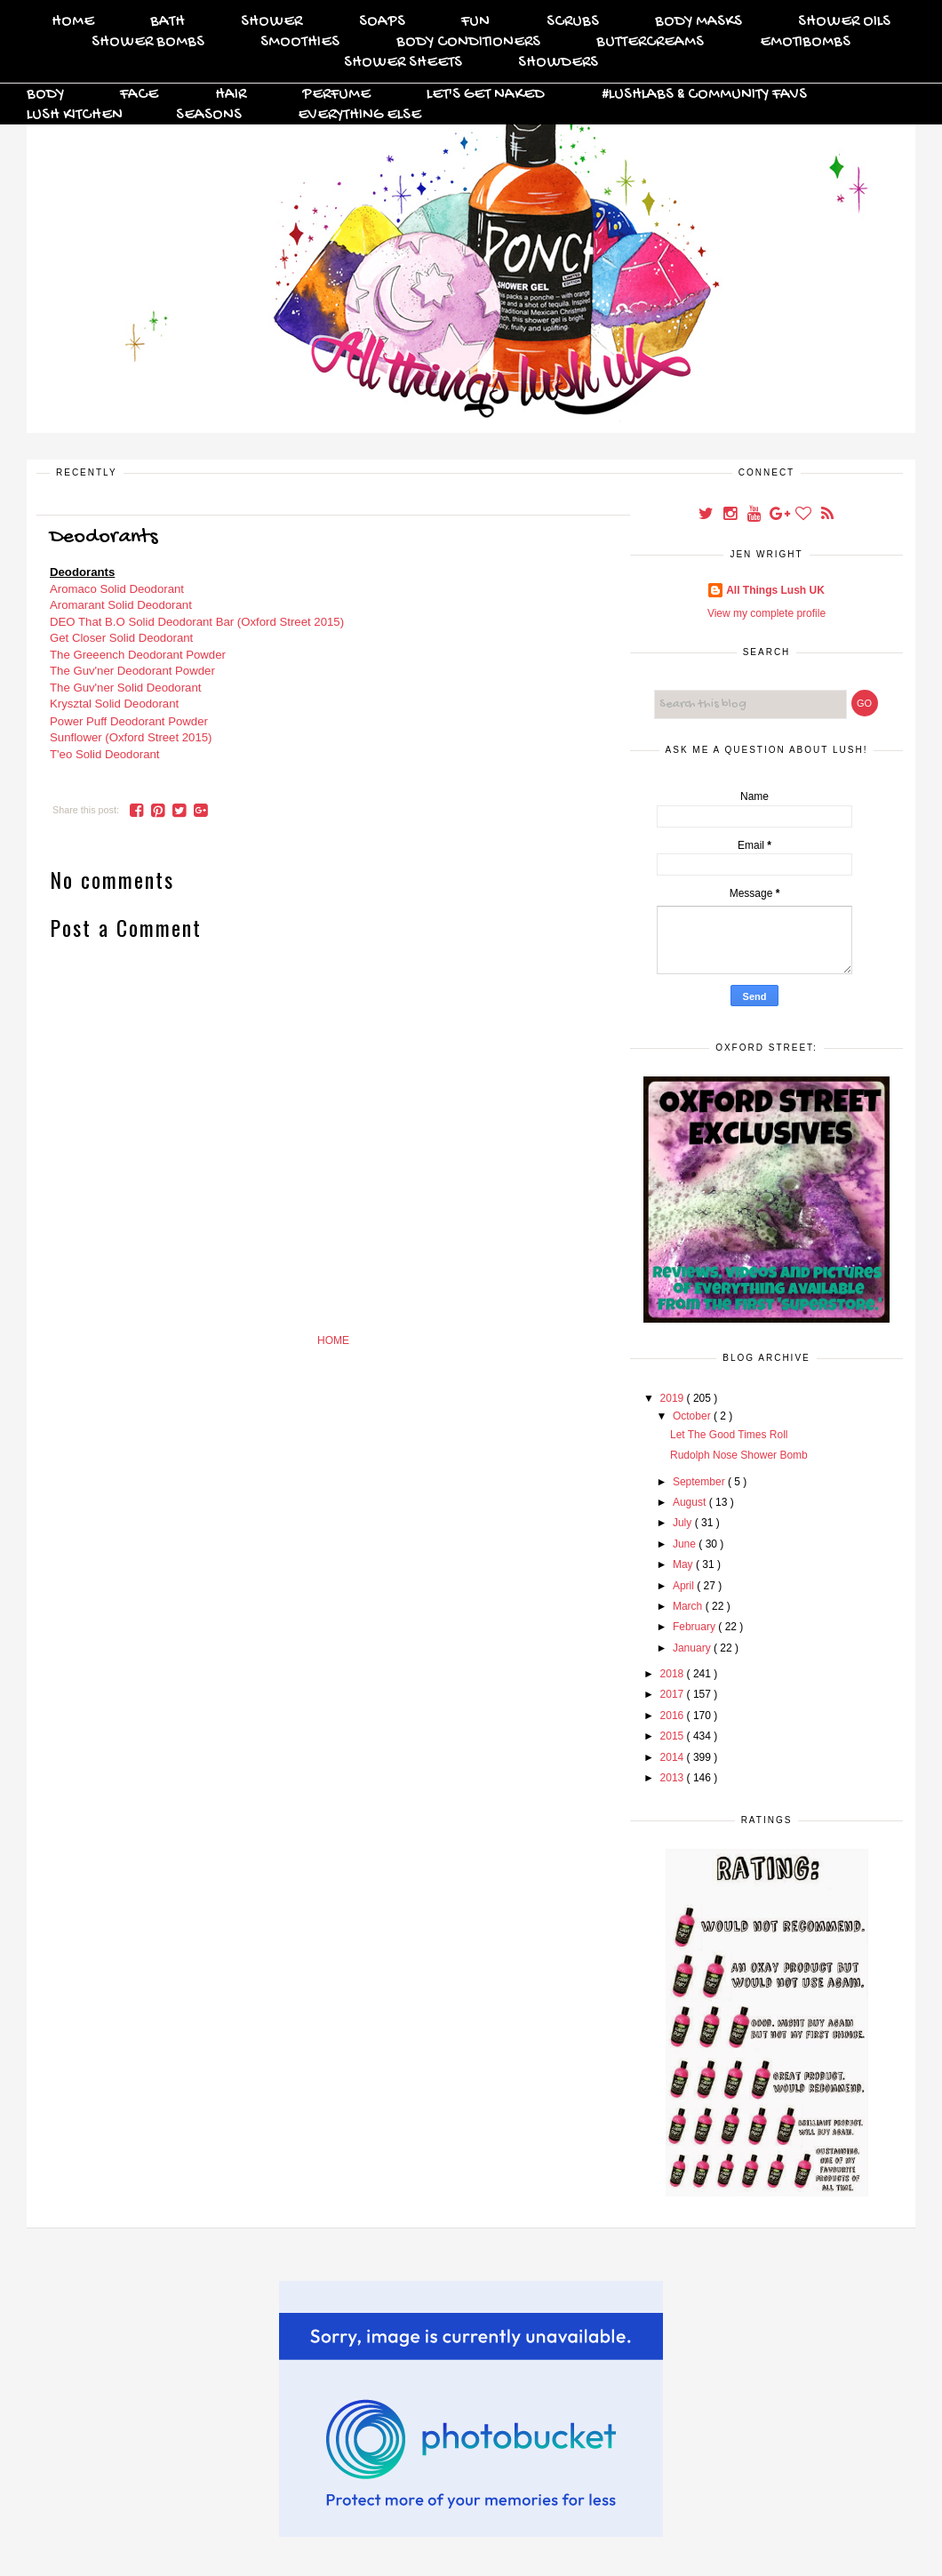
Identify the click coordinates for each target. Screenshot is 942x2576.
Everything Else (359, 115)
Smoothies (299, 42)
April (685, 1586)
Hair (230, 94)
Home (73, 21)
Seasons (209, 115)
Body (45, 94)
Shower (271, 21)
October (693, 1416)
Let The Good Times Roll (729, 1434)
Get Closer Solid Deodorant (121, 637)
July (684, 1522)
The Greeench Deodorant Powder (138, 654)
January (693, 1648)
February (695, 1626)
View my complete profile (766, 613)
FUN (475, 21)
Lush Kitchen (75, 115)
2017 (673, 1694)
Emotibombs (805, 42)
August (691, 1502)
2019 (673, 1398)
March (689, 1606)
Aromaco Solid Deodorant (117, 589)
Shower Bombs (148, 42)
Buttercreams (650, 42)
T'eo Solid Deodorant (104, 754)
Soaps (382, 21)
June (686, 1544)
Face (139, 94)
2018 (673, 1674)
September (700, 1482)
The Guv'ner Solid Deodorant (125, 687)
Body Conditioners (468, 42)
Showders (558, 62)
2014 (673, 1757)
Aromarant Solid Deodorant (121, 605)
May (684, 1564)
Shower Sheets (403, 62)
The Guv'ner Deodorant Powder (132, 670)
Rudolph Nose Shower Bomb (739, 1455)
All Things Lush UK (775, 590)
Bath (167, 21)
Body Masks (698, 21)
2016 (673, 1715)
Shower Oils (844, 21)
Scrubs (573, 21)
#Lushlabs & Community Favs (704, 94)
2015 (673, 1736)
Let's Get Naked (486, 94)
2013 (673, 1778)
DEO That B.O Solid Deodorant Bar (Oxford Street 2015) (197, 621)
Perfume (336, 94)
